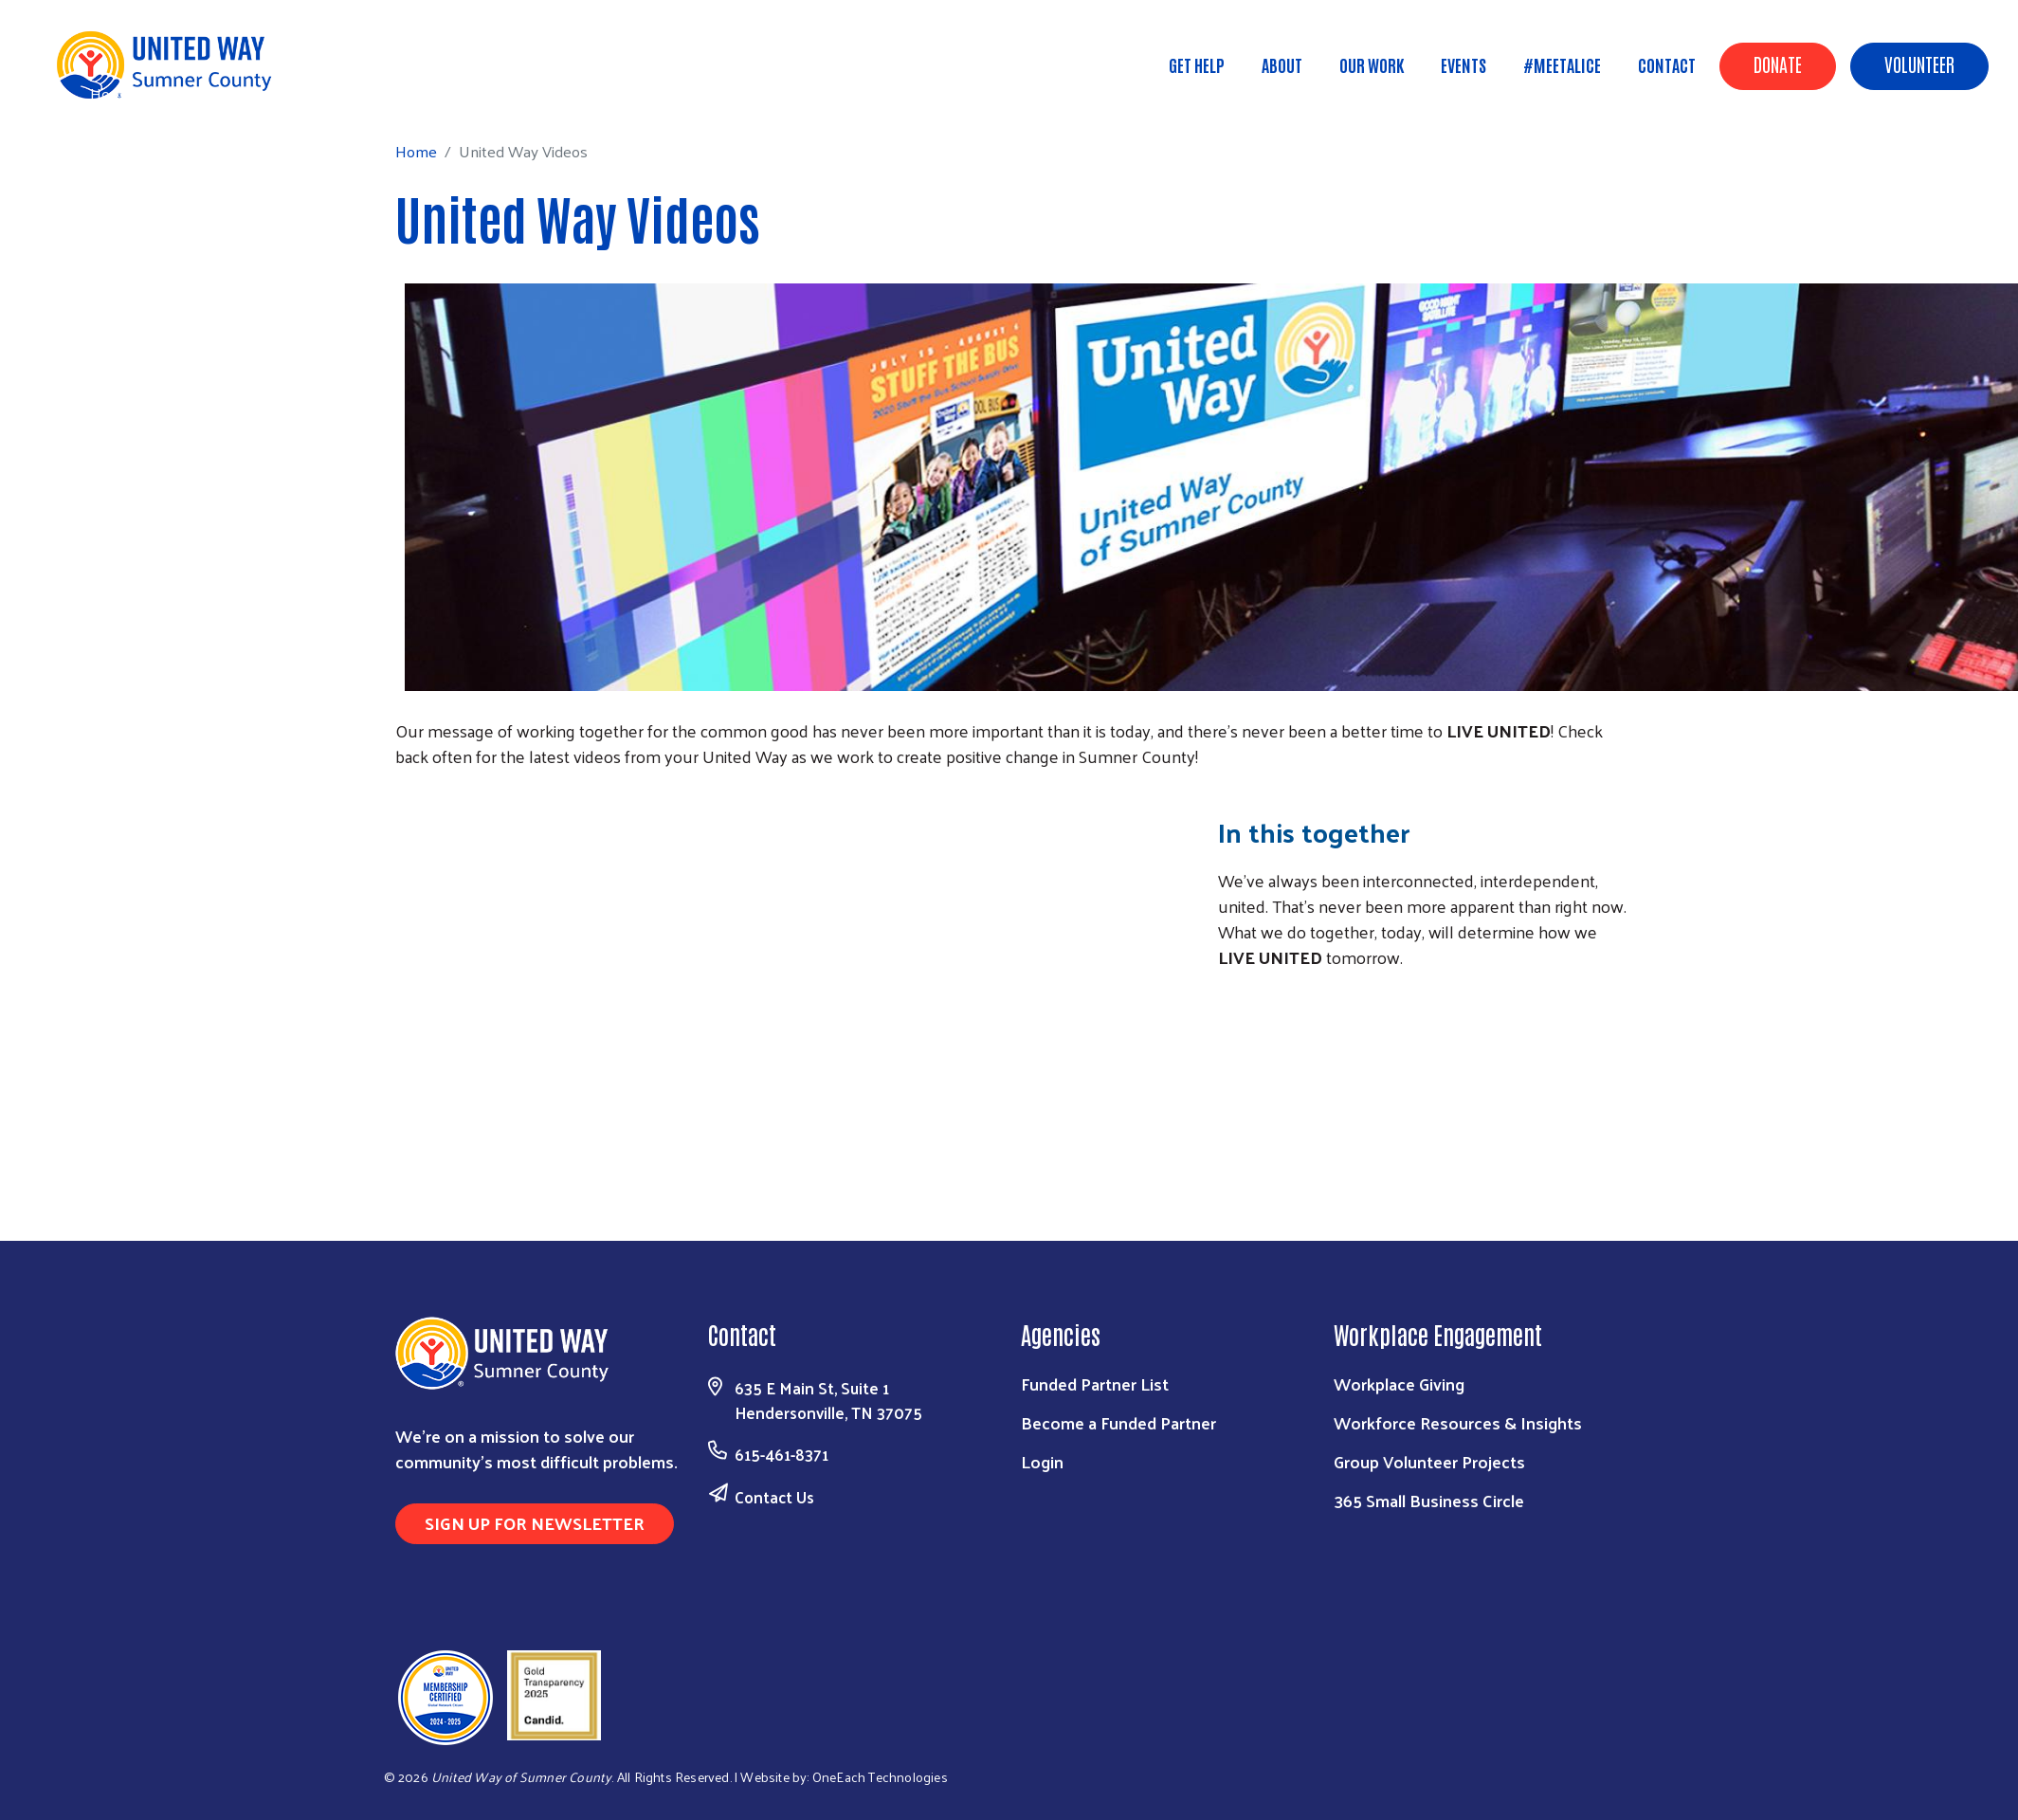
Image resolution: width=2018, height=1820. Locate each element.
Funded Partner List (1095, 1383)
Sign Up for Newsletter (535, 1522)
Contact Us (774, 1497)
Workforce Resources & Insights (1458, 1422)
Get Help (1197, 64)
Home (111, 93)
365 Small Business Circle (1429, 1500)
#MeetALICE (1562, 64)
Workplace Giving (1399, 1383)
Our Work (1371, 64)
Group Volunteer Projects (1429, 1461)
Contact (1667, 64)
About (1282, 64)
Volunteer (1919, 63)
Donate (1778, 63)
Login (1042, 1461)
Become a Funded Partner (1118, 1422)
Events (1463, 64)
